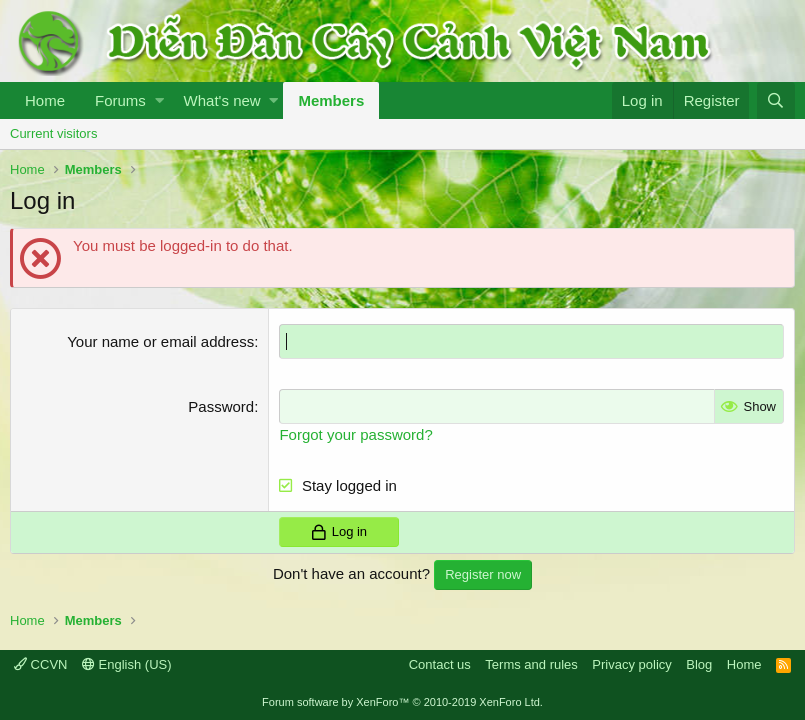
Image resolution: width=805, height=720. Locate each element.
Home (45, 100)
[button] (159, 100)
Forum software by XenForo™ (402, 702)
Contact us (440, 664)
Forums (120, 100)
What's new (222, 100)
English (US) (127, 664)
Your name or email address (160, 341)
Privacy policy (631, 664)
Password (221, 406)
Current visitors (53, 133)
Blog (699, 664)
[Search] (776, 100)
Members (331, 100)
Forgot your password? (355, 434)
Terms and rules (531, 664)
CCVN (40, 664)
